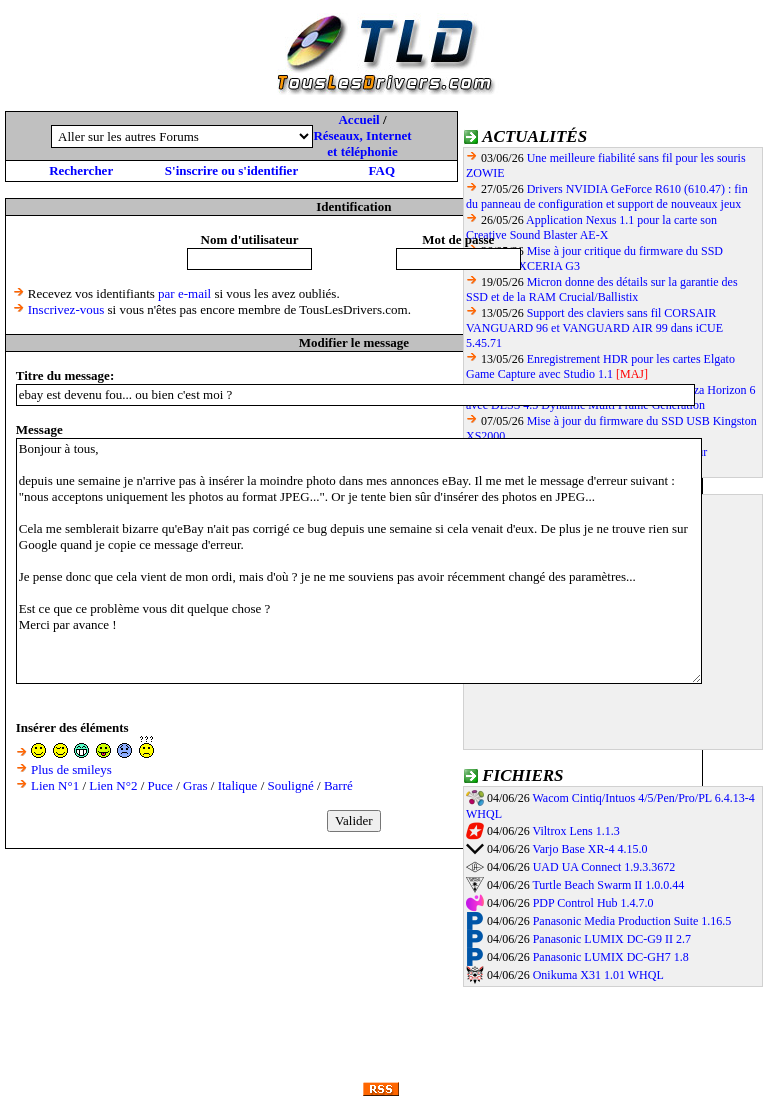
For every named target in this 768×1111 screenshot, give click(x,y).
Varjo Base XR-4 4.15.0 (589, 849)
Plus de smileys (71, 769)
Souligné (291, 785)
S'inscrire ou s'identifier (231, 170)
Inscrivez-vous (66, 309)
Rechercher (81, 170)
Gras (195, 785)
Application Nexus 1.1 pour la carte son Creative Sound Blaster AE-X (591, 227)
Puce (160, 785)
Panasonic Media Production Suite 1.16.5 (632, 921)
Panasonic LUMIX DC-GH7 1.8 (611, 957)
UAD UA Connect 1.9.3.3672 (604, 867)
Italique (238, 785)
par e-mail (184, 293)
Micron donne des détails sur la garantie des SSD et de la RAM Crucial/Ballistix (602, 289)
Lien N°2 (113, 785)
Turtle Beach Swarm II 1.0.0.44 (608, 885)
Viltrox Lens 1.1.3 (575, 831)
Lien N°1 (55, 785)
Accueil (358, 119)
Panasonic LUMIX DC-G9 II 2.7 (612, 939)
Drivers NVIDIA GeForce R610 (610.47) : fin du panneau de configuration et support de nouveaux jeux (607, 196)
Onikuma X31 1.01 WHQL (598, 975)
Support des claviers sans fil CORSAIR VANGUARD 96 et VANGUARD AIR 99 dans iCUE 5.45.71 (594, 328)
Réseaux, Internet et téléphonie (362, 143)
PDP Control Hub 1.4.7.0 (593, 903)
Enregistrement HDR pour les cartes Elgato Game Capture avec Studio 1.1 (600, 366)
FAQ (382, 170)
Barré (338, 785)
